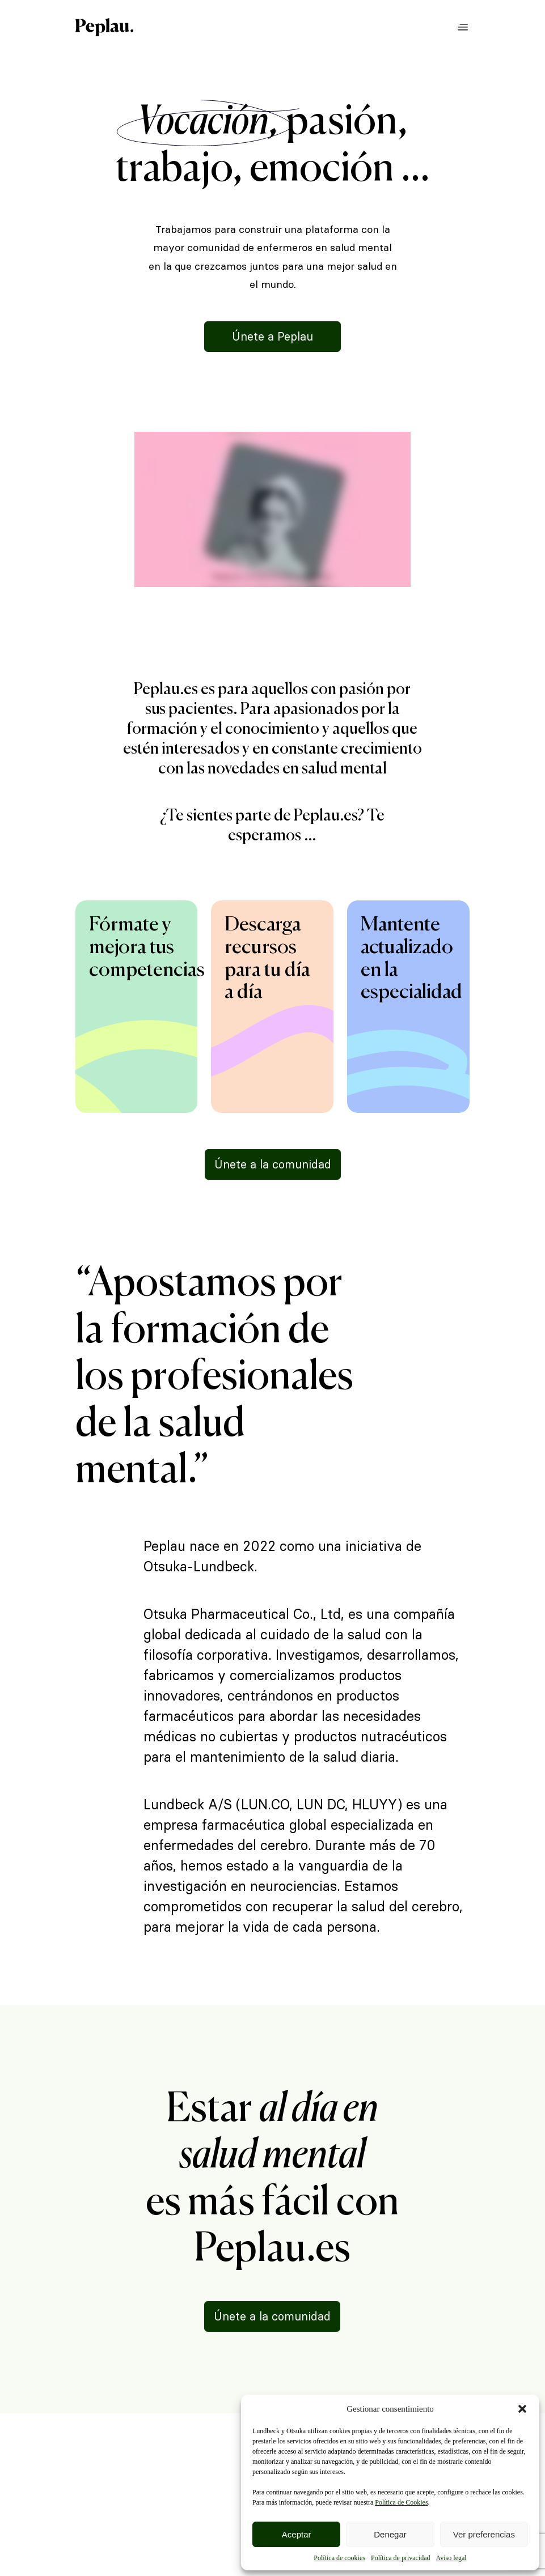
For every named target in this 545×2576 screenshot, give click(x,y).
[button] (522, 2409)
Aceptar (296, 2534)
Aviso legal (451, 2558)
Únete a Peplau (272, 336)
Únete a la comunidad (272, 1164)
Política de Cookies (401, 2502)
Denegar (390, 2534)
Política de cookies (339, 2558)
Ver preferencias (484, 2534)
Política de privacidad (400, 2558)
